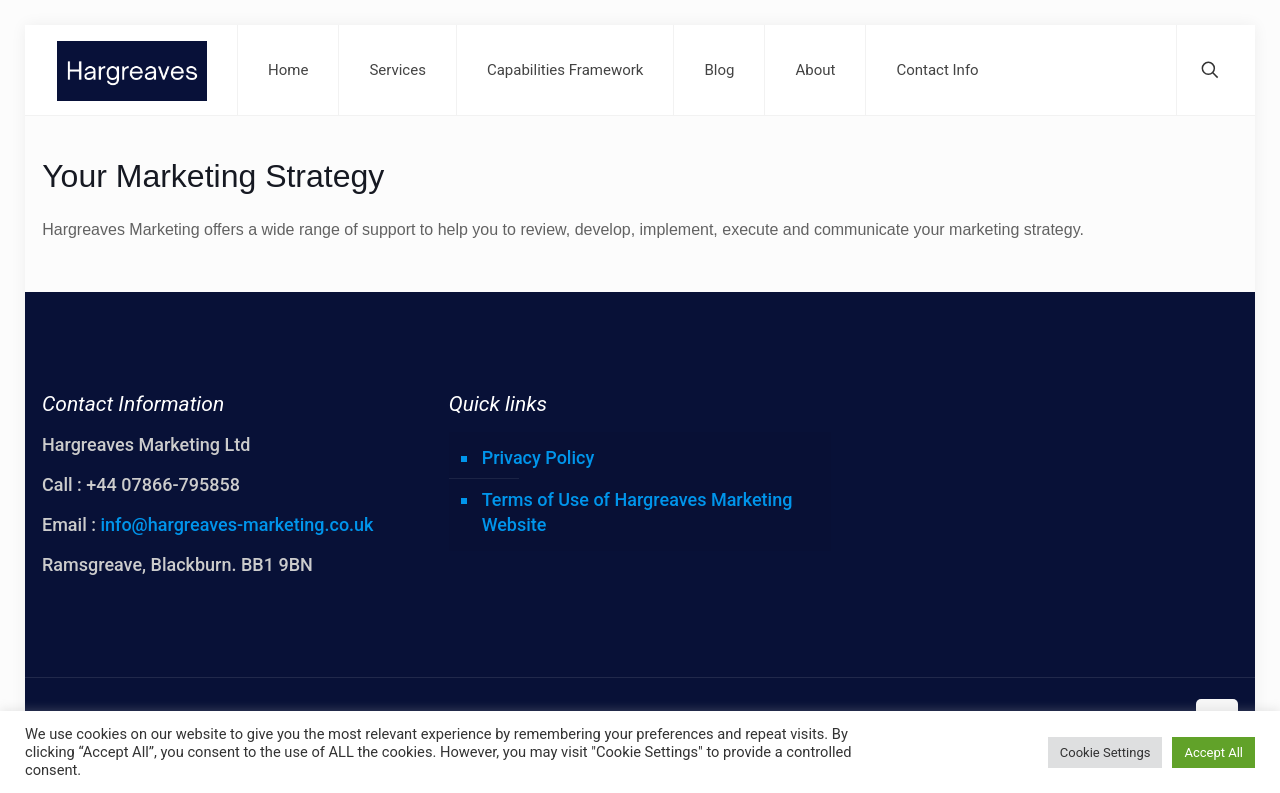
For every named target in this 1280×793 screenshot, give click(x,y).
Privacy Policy (538, 457)
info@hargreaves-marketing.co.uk (236, 524)
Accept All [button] (1213, 752)
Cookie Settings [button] (1105, 752)
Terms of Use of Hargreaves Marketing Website (637, 512)
